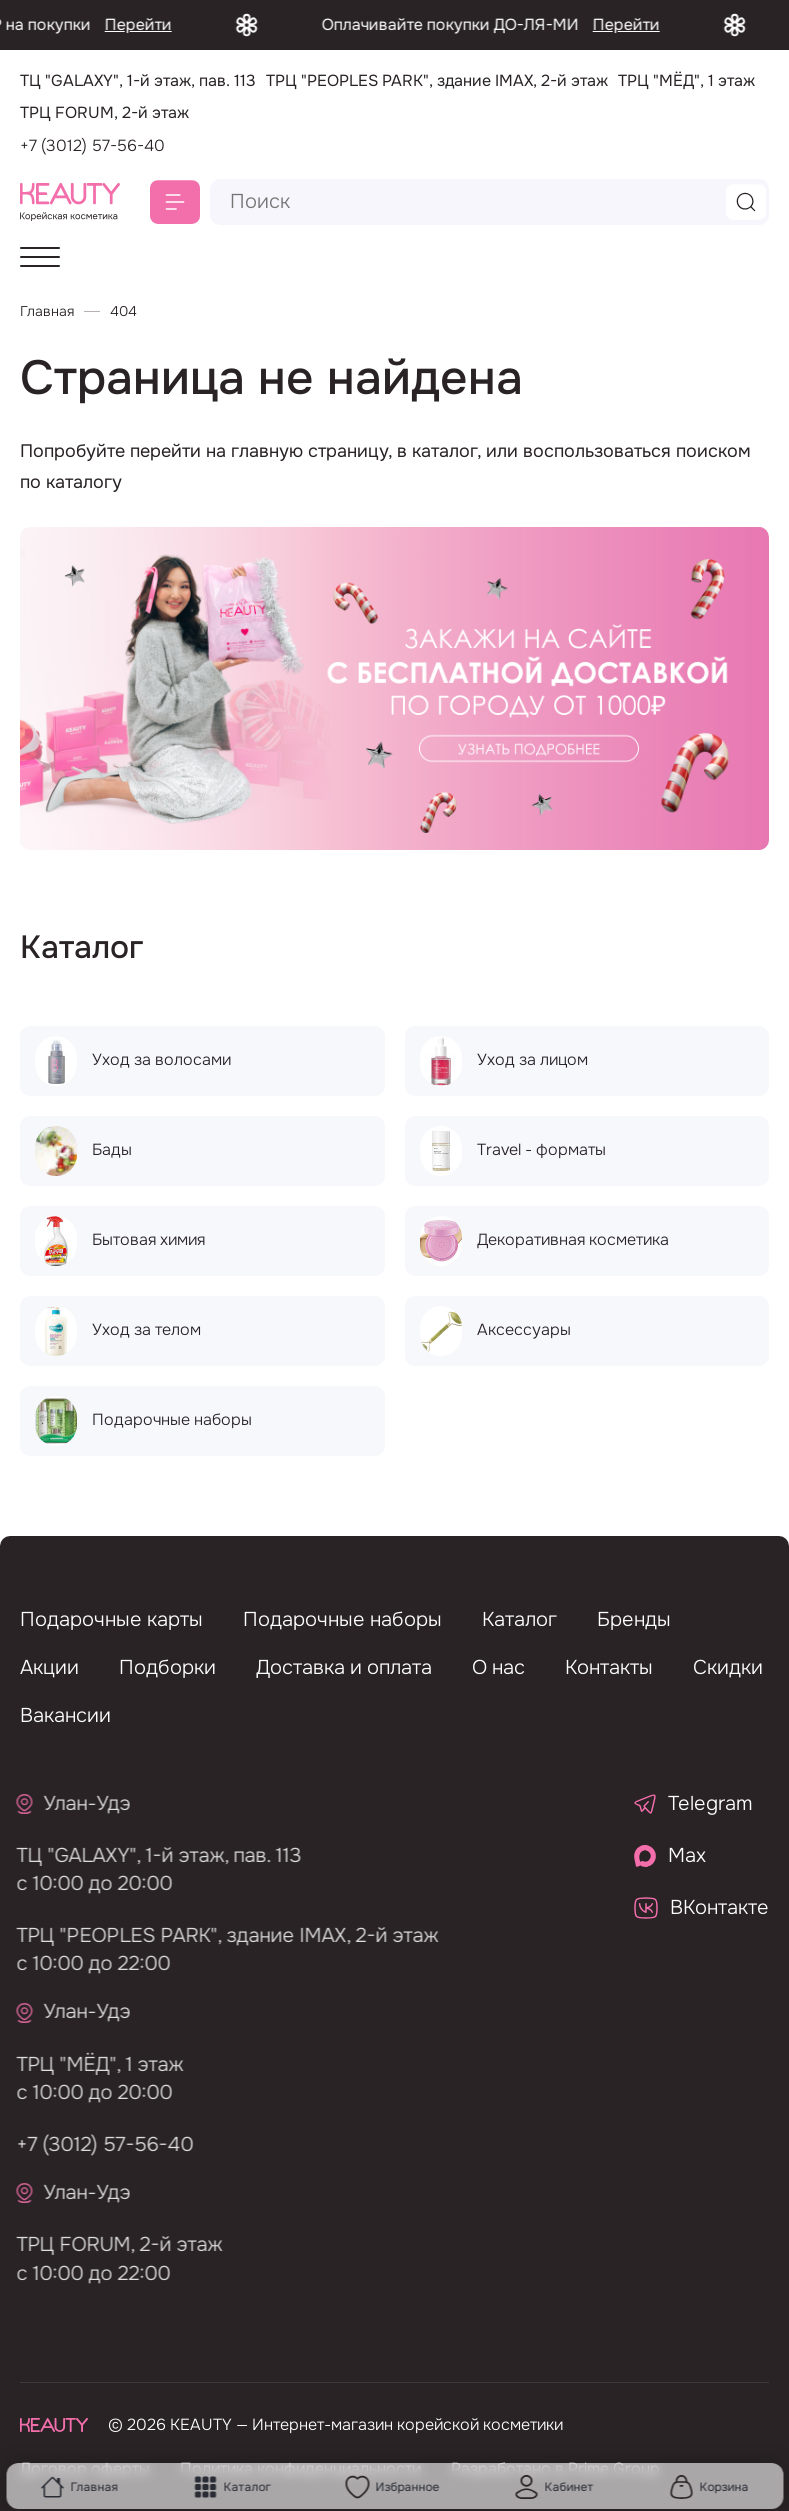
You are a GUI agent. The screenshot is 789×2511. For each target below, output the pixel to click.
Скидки (728, 1667)
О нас (498, 1667)
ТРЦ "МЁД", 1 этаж (93, 2064)
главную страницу (309, 451)
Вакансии (65, 1715)
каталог (444, 451)
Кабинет (554, 2487)
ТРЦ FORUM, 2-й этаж (113, 2244)
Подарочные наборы (342, 1619)
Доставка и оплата (344, 1667)
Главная (79, 2487)
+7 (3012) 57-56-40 (92, 145)
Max (670, 1855)
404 (123, 311)
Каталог (231, 2487)
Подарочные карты (111, 1619)
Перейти (159, 24)
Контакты (609, 1667)
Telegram (693, 1803)
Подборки (167, 1667)
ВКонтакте (701, 1907)
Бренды (634, 1619)
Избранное (392, 2487)
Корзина (708, 2487)
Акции (49, 1667)
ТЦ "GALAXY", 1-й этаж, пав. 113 (152, 1855)
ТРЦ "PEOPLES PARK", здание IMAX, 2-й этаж (221, 1935)
